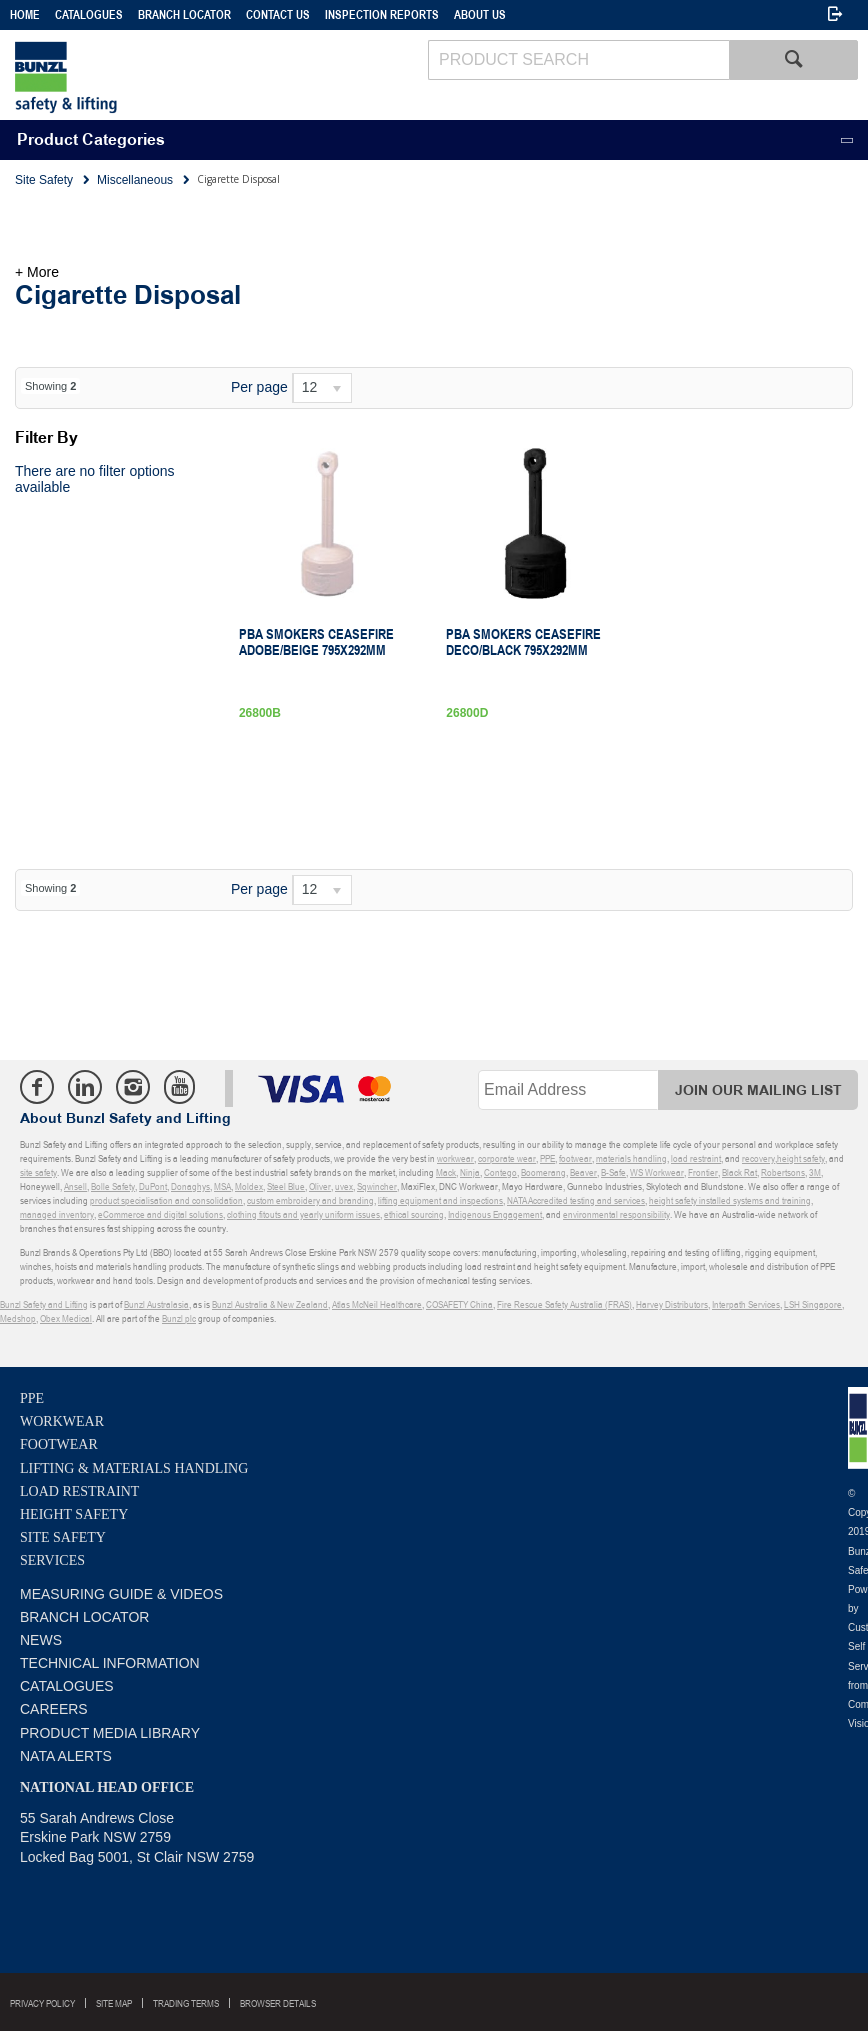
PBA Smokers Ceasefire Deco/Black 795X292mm (523, 642)
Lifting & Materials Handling (134, 1468)
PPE (32, 1398)
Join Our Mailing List (758, 1090)
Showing (50, 386)
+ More (37, 272)
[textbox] (578, 60)
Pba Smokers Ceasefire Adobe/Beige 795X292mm (316, 642)
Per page (259, 387)
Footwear (59, 1444)
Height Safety (74, 1514)
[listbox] (322, 388)
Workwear (62, 1421)
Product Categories (91, 140)
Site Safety (63, 1537)
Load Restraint (79, 1491)
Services (52, 1560)
